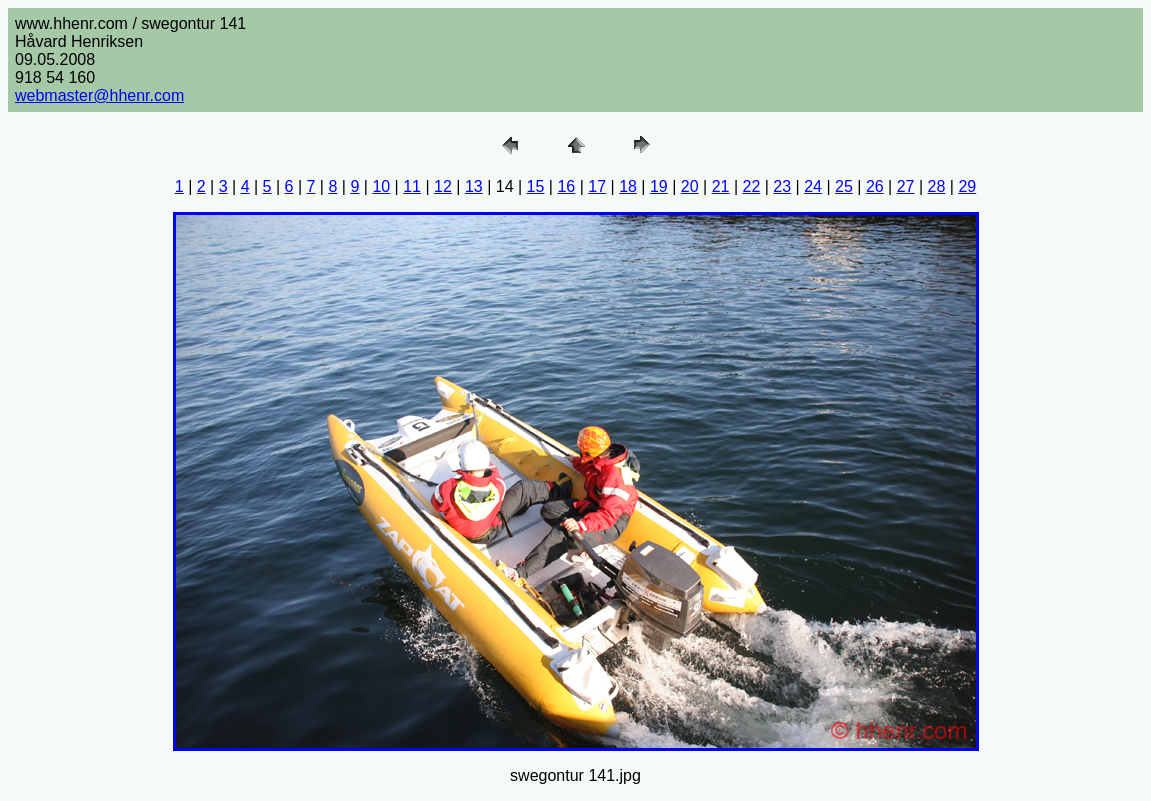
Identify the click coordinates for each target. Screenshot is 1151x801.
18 (628, 186)
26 (875, 186)
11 (412, 186)
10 (381, 186)
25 (844, 186)
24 (813, 186)
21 (721, 186)
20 (690, 186)
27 (906, 186)
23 (782, 186)
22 (752, 186)
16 (566, 186)
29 (967, 186)
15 (536, 186)
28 (937, 186)
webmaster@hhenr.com (99, 95)
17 (597, 186)
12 (443, 186)
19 (659, 186)
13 (474, 186)
